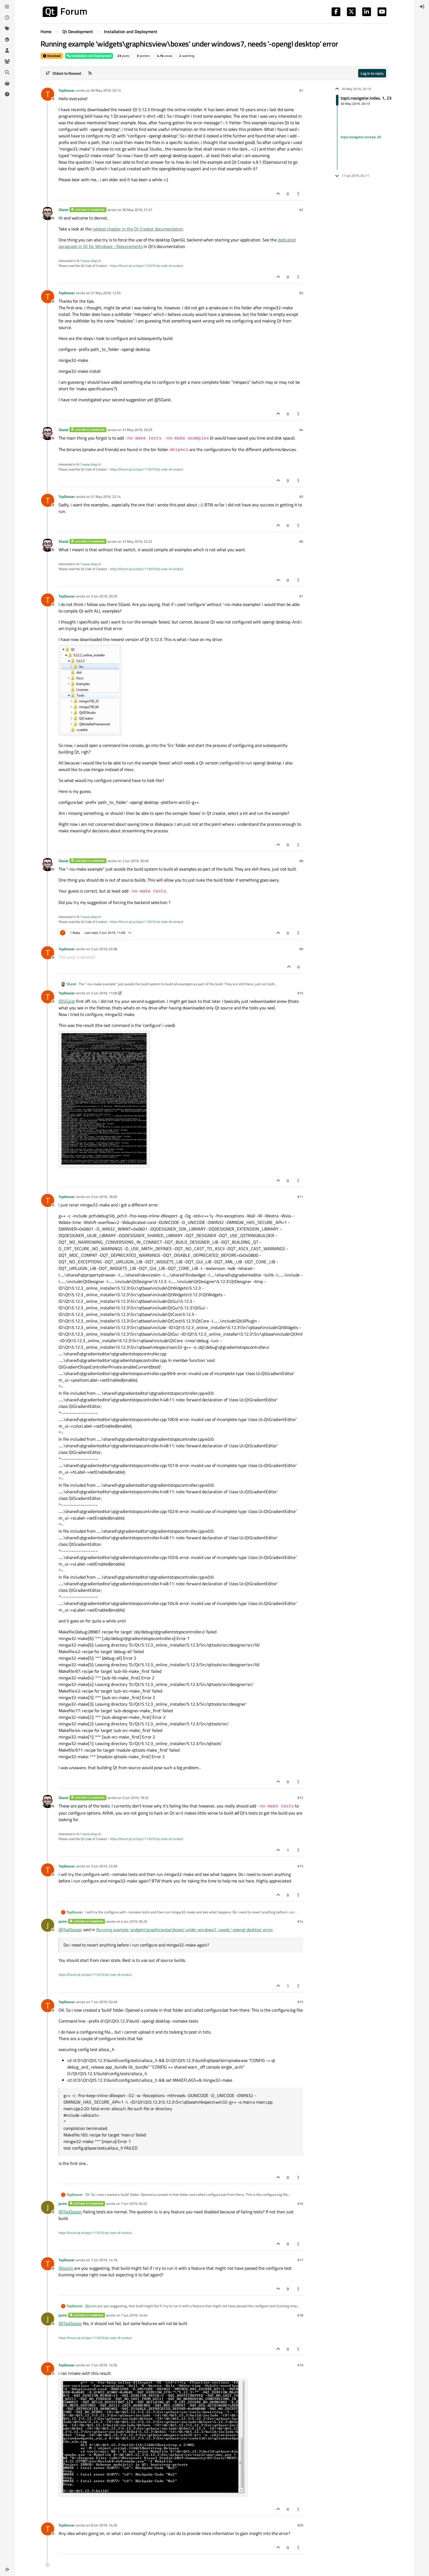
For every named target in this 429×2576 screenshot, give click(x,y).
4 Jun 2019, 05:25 (134, 1921)
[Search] (7, 72)
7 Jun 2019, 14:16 (104, 2260)
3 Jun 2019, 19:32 (135, 1797)
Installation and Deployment (89, 55)
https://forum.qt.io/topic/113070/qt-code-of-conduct (146, 265)
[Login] (422, 6)
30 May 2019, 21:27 (137, 209)
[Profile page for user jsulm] (47, 1925)
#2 (301, 209)
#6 (301, 541)
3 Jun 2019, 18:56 (104, 1196)
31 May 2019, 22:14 (106, 496)
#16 (300, 2203)
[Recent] (7, 17)
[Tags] (7, 28)
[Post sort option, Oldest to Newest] (63, 73)
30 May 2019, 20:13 (106, 90)
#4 (301, 429)
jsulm (63, 1921)
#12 (300, 1797)
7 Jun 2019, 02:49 (104, 2002)
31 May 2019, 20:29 (137, 429)
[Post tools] (298, 193)
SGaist (63, 209)
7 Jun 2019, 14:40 (134, 2315)
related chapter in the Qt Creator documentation (137, 229)
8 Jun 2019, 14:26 (104, 2525)
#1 (301, 90)
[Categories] (7, 6)
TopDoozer (67, 90)
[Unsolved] (7, 94)
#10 (300, 993)
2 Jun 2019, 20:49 (135, 861)
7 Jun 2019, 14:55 (104, 2365)
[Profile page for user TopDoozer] (47, 94)
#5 (301, 496)
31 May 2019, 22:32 (137, 541)
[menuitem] (422, 6)
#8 (301, 861)
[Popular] (7, 39)
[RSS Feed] (90, 73)
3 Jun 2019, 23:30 (104, 1866)
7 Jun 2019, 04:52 (134, 2203)
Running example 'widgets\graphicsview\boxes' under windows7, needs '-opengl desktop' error (184, 1929)
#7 (301, 596)
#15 (300, 2002)
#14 (300, 1921)
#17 (300, 2260)
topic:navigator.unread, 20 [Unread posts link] (361, 137)
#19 (300, 2365)
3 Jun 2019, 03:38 (104, 949)
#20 (300, 2525)
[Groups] (7, 61)
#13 (300, 1866)
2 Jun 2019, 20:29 (104, 596)
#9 (301, 949)
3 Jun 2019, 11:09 (104, 993)
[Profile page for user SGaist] (47, 213)
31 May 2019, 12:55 (106, 293)
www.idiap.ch (91, 260)
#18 (300, 2315)
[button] (7, 2569)
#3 (301, 293)
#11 (300, 1196)
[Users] (7, 50)
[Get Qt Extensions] (7, 83)
